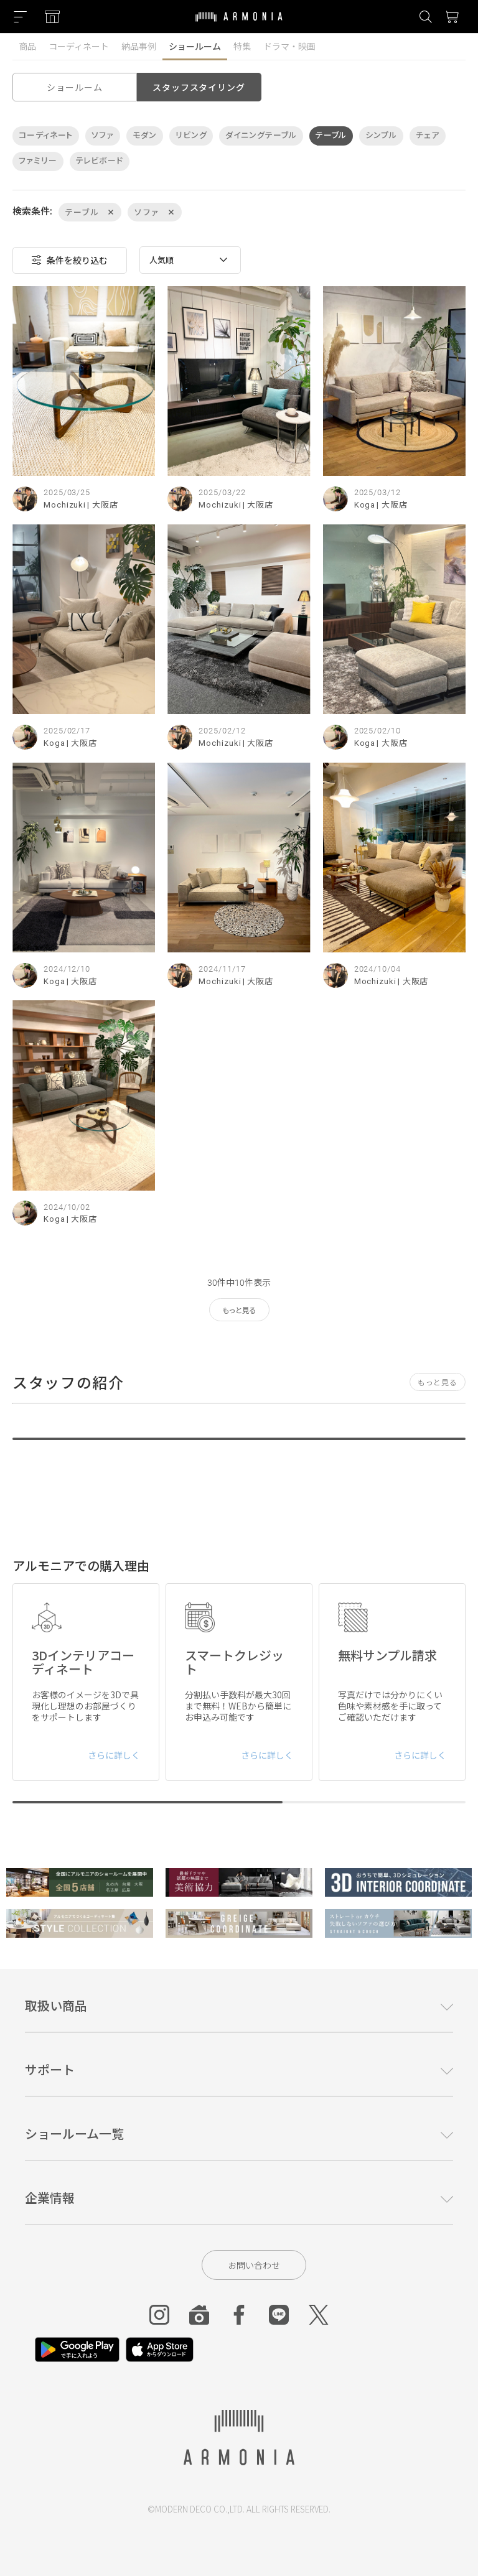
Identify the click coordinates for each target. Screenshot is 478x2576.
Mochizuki (65, 504)
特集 (242, 46)
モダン (145, 135)
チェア (427, 135)
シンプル (381, 135)
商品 (27, 46)
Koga (365, 504)
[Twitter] (319, 2315)
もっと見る (239, 1310)
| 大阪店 (102, 504)
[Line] (279, 2315)
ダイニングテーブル (260, 135)
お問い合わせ (254, 2265)
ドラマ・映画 (289, 46)
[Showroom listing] (52, 17)
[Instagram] (159, 2315)
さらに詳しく (114, 1755)
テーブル (331, 135)
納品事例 (138, 46)
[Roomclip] (199, 2315)
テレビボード (99, 160)
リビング (191, 135)
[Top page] (239, 24)
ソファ (102, 135)
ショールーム (195, 46)
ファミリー (38, 160)
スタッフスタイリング (198, 87)
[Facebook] (239, 2315)
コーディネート (79, 46)
